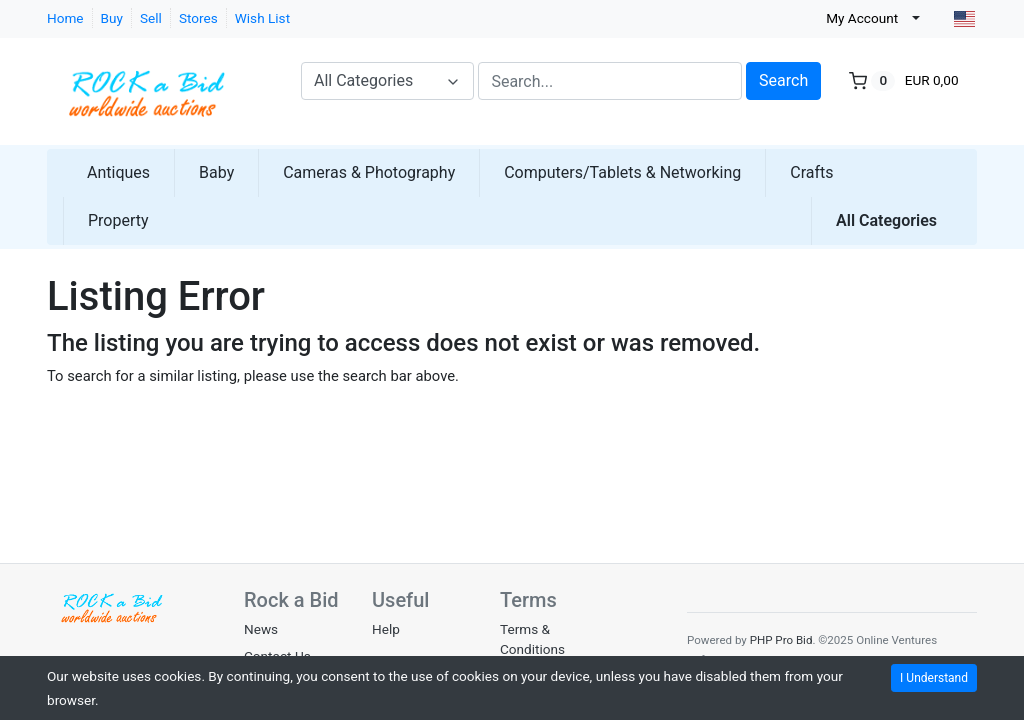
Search (783, 80)
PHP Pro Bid (781, 640)
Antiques (118, 172)
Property (118, 220)
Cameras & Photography (369, 172)
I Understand (934, 678)
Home (65, 18)
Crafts (811, 172)
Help (386, 629)
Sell (151, 18)
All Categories (886, 220)
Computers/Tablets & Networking (622, 172)
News (261, 629)
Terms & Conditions (532, 639)
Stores (198, 18)
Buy (112, 18)
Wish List (262, 18)
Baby (216, 172)
